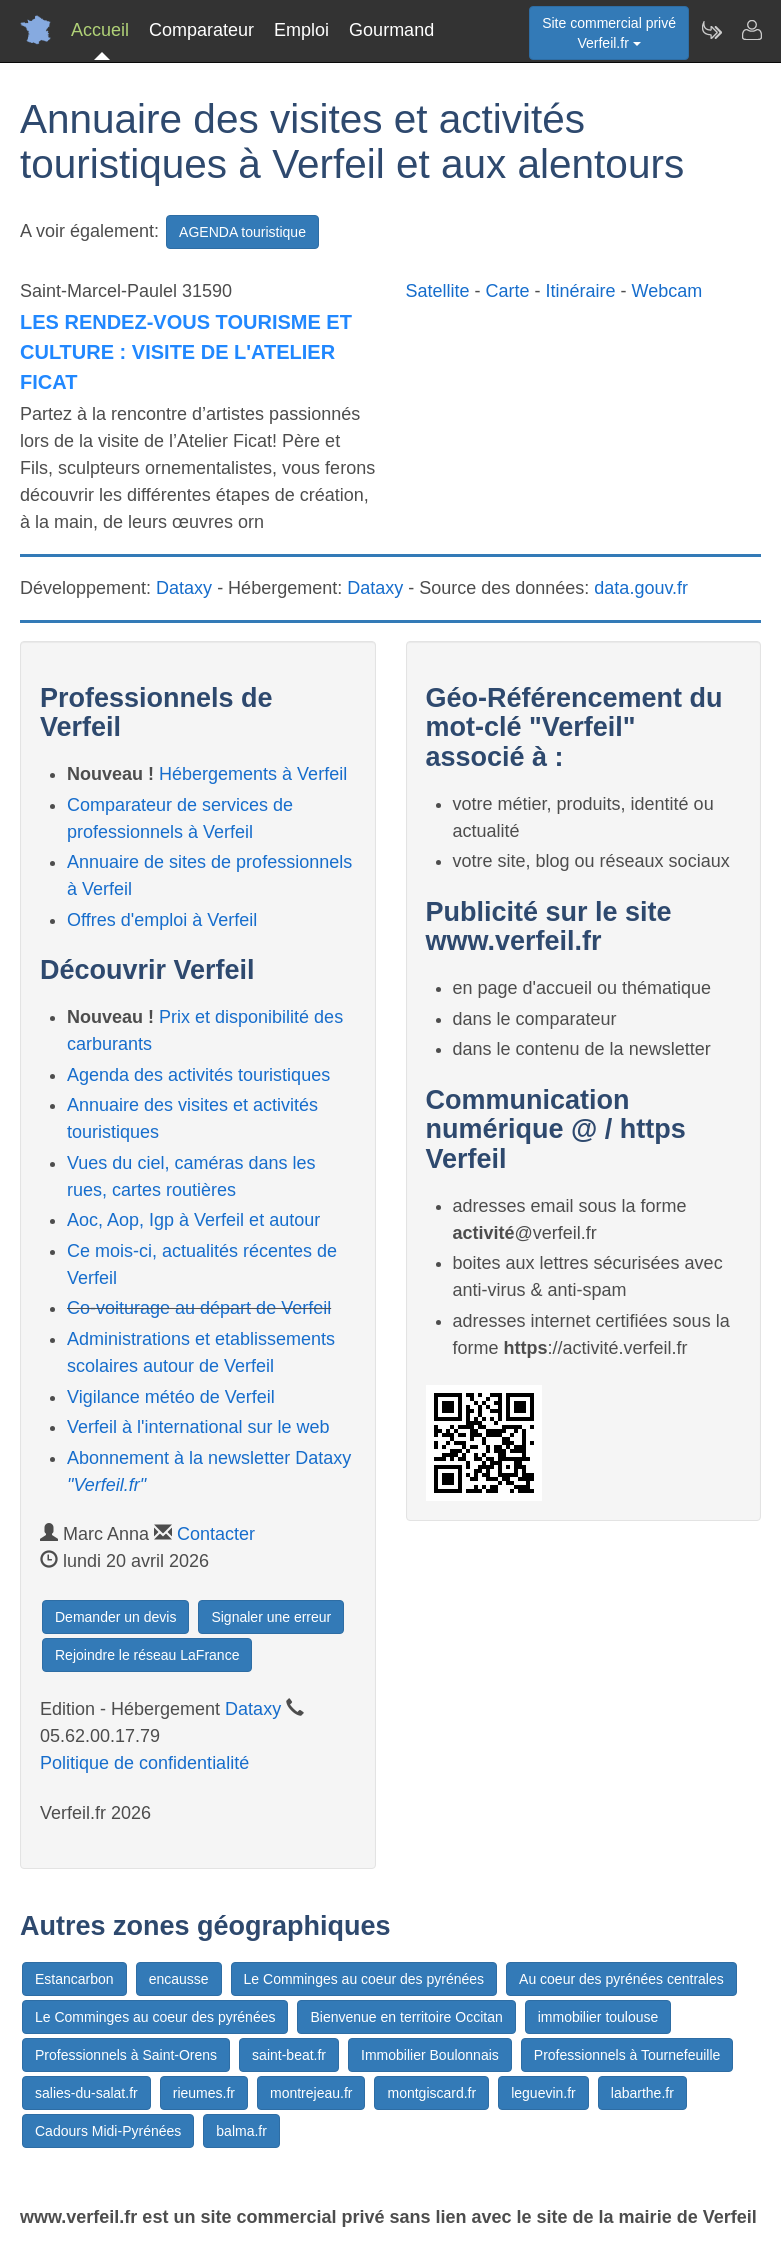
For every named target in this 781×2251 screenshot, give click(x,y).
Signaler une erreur (271, 1617)
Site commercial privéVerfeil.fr (609, 33)
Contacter (216, 1534)
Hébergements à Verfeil (253, 774)
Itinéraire (581, 291)
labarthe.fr (642, 2093)
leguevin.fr (543, 2093)
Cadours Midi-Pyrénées (108, 2131)
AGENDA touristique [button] (242, 232)
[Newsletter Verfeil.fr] (711, 30)
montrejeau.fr (311, 2093)
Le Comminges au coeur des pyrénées (364, 1979)
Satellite (438, 291)
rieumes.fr (204, 2093)
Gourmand (391, 30)
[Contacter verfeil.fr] (751, 30)
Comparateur (201, 30)
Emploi (301, 30)
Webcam (667, 291)
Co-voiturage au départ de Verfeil (199, 1308)
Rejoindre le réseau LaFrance (147, 1655)
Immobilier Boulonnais (430, 2055)
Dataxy (184, 588)
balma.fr (241, 2131)
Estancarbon (74, 1979)
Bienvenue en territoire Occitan (406, 2017)
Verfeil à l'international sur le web (198, 1427)
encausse (179, 1979)
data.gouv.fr (641, 588)
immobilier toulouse (598, 2017)
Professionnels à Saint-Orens (126, 2055)
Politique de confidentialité (144, 1763)
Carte (508, 291)
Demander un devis (115, 1617)
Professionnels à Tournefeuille (627, 2055)
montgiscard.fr (431, 2093)
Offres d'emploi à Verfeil (162, 920)
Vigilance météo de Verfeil (171, 1397)
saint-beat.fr (289, 2055)
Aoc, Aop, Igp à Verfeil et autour (193, 1220)
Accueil (100, 30)
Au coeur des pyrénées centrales (621, 1979)
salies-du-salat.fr (86, 2093)
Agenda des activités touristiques (198, 1075)
